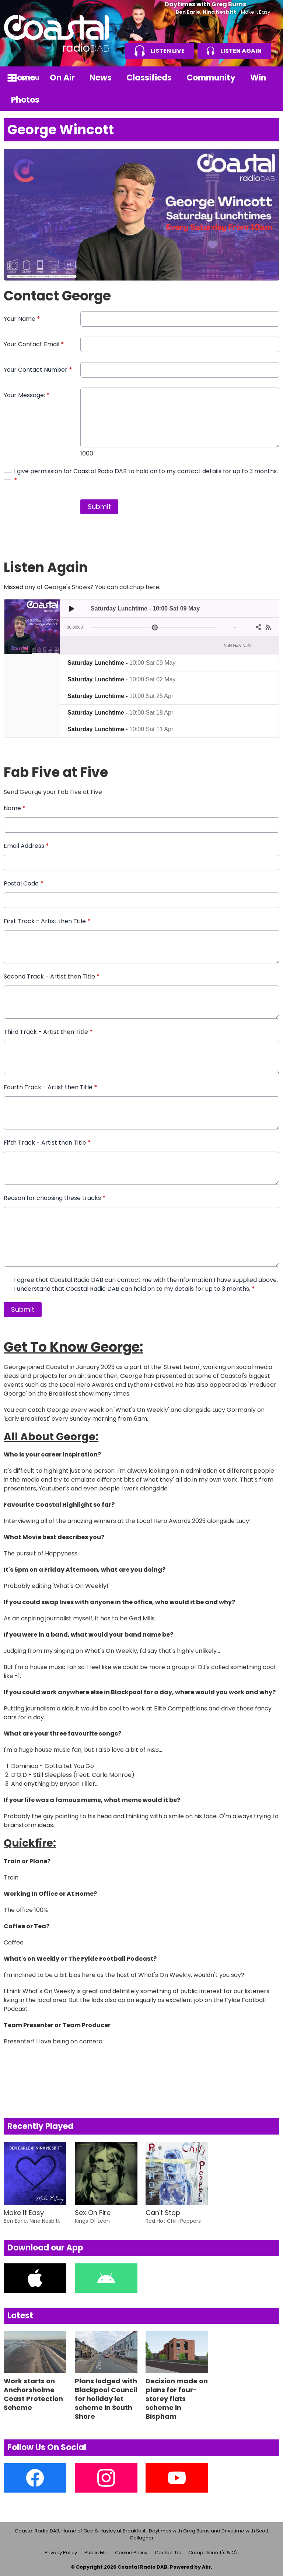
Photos (25, 100)
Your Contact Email (34, 344)
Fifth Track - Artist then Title (47, 1142)
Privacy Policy (61, 2552)
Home (23, 77)
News (101, 77)
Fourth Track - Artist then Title (50, 1087)
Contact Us (168, 2552)
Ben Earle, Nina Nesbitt (206, 12)
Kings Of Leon (92, 2221)
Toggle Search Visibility (268, 77)
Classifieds (149, 77)
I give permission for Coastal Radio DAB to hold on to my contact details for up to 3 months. (146, 475)
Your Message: (27, 395)
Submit (99, 506)
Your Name (22, 318)
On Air (62, 77)
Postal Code (23, 883)
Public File (96, 2552)
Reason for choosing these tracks (55, 1198)
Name (15, 808)
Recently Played (40, 2126)
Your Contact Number (38, 369)
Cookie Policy (131, 2552)
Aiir (206, 2566)
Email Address (26, 846)
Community (210, 77)
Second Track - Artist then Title (52, 976)
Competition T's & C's (213, 2552)
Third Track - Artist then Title (48, 1032)
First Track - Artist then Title (47, 921)
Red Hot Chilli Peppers (173, 2221)
